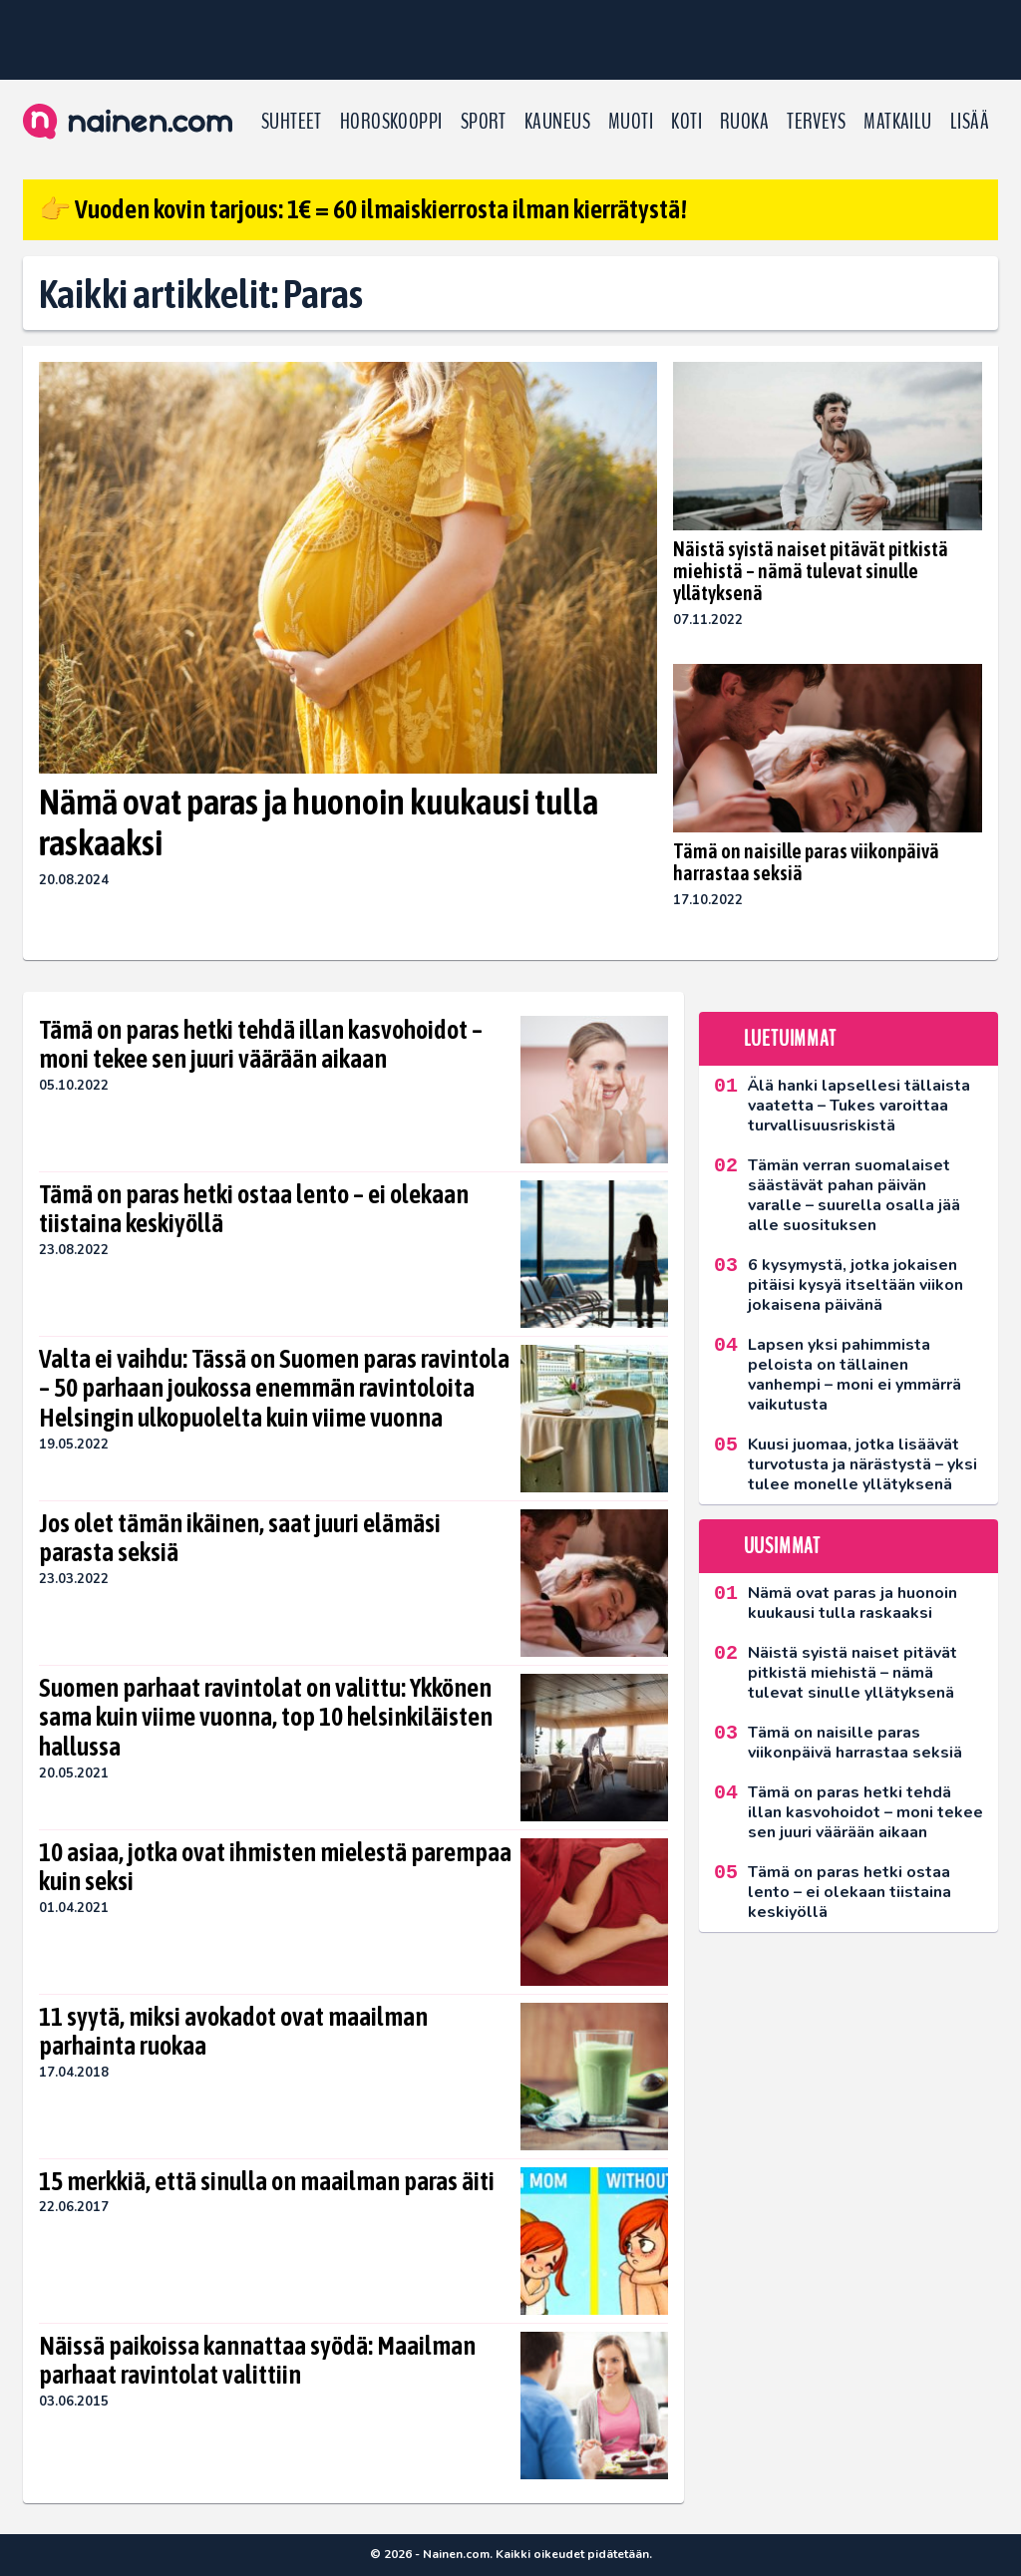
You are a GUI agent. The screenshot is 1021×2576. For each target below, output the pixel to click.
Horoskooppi (391, 122)
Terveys (816, 122)
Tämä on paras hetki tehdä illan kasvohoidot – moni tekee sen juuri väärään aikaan (261, 1045)
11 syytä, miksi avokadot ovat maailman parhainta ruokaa (233, 2032)
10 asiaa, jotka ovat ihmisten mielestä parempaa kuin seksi (275, 1867)
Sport (484, 122)
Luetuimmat (790, 1039)
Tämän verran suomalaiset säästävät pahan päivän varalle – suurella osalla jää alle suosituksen (854, 1195)
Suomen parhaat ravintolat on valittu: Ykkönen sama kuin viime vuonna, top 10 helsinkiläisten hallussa (266, 1718)
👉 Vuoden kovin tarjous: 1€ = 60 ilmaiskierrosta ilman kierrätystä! (363, 209)
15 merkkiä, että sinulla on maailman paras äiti (267, 2181)
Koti (686, 122)
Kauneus (557, 122)
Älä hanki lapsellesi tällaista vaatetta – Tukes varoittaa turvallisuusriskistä (859, 1105)
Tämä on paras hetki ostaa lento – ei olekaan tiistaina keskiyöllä (254, 1209)
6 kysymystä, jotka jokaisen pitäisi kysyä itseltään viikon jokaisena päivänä (855, 1285)
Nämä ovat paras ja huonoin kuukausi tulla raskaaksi (318, 822)
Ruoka (744, 122)
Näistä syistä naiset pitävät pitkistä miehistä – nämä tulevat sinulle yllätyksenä (810, 570)
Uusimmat (782, 1546)
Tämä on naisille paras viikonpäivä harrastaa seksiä (806, 861)
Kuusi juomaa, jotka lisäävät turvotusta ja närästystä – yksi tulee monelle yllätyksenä (862, 1464)
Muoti (630, 122)
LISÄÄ (969, 122)
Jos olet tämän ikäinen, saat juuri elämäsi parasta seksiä (240, 1538)
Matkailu (897, 122)
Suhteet (291, 122)
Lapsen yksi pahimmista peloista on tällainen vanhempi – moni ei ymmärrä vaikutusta (854, 1375)
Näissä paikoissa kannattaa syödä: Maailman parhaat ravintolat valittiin (257, 2361)
